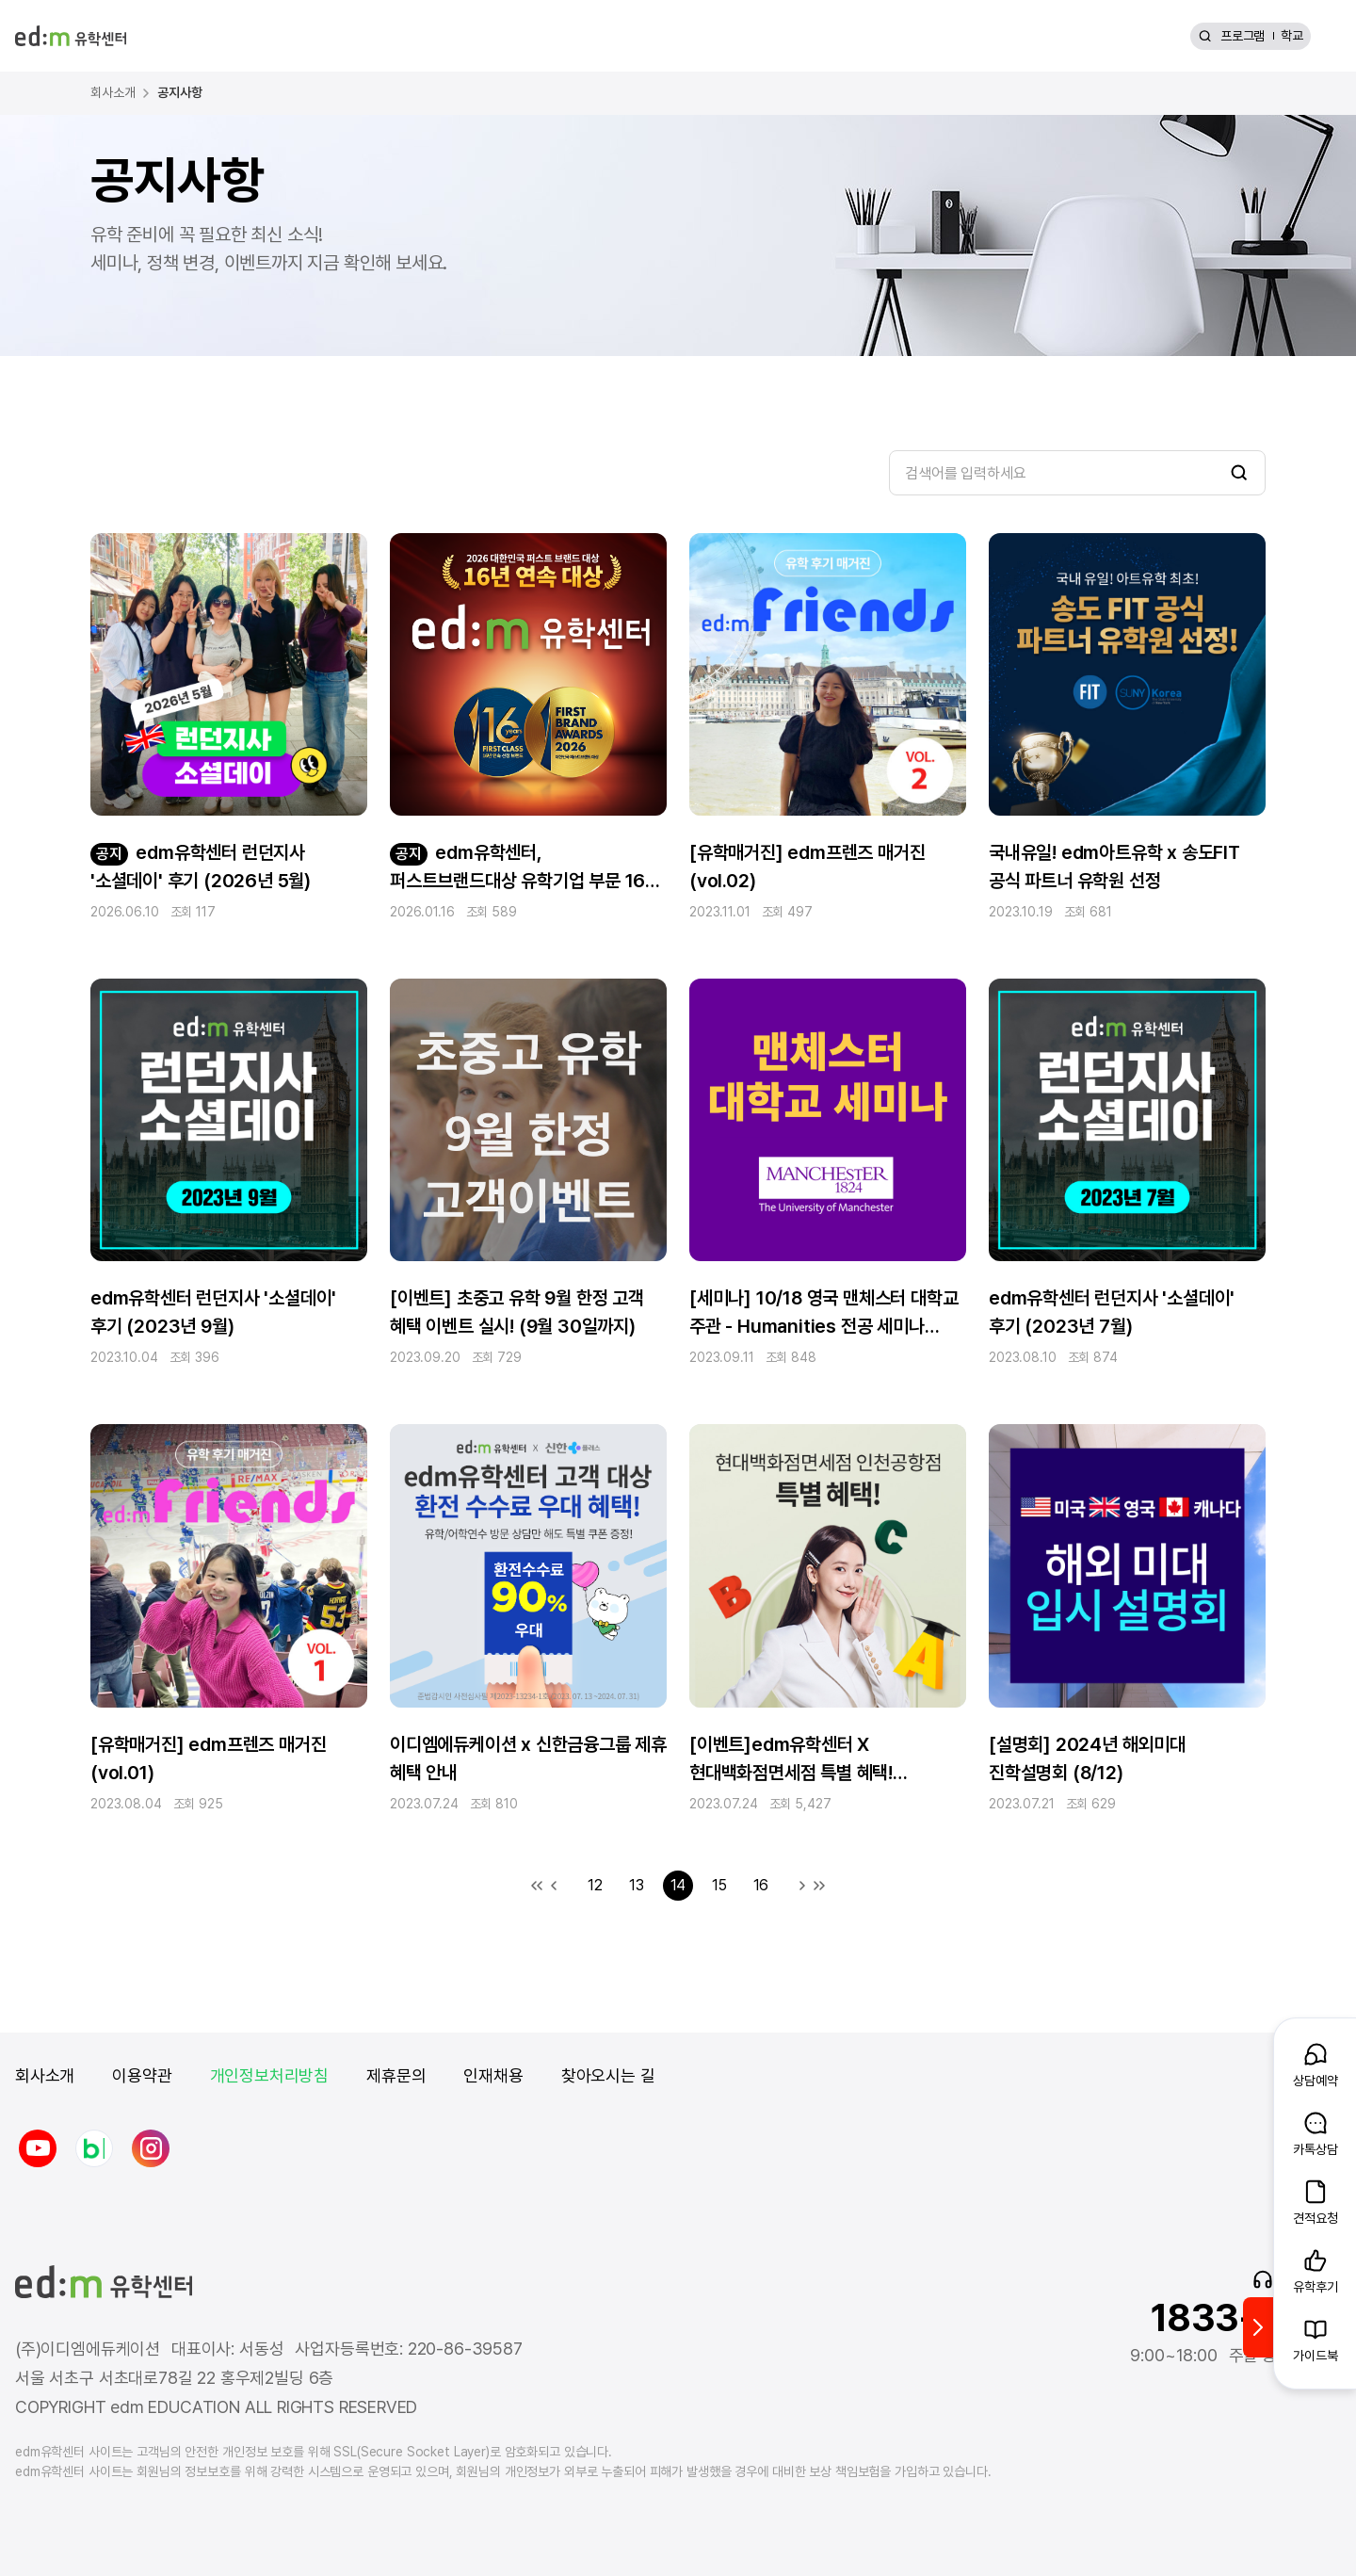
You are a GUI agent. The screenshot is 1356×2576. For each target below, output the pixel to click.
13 (636, 1885)
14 (678, 1885)
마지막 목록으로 (819, 1885)
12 (595, 1885)
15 (719, 1885)
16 (761, 1885)
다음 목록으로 (802, 1885)
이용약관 (141, 2075)
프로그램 (1242, 35)
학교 (1292, 35)
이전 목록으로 (553, 1885)
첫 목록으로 (536, 1885)
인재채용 (493, 2075)
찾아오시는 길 (608, 2075)
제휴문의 (396, 2075)
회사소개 (44, 2075)
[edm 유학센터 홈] (70, 35)
